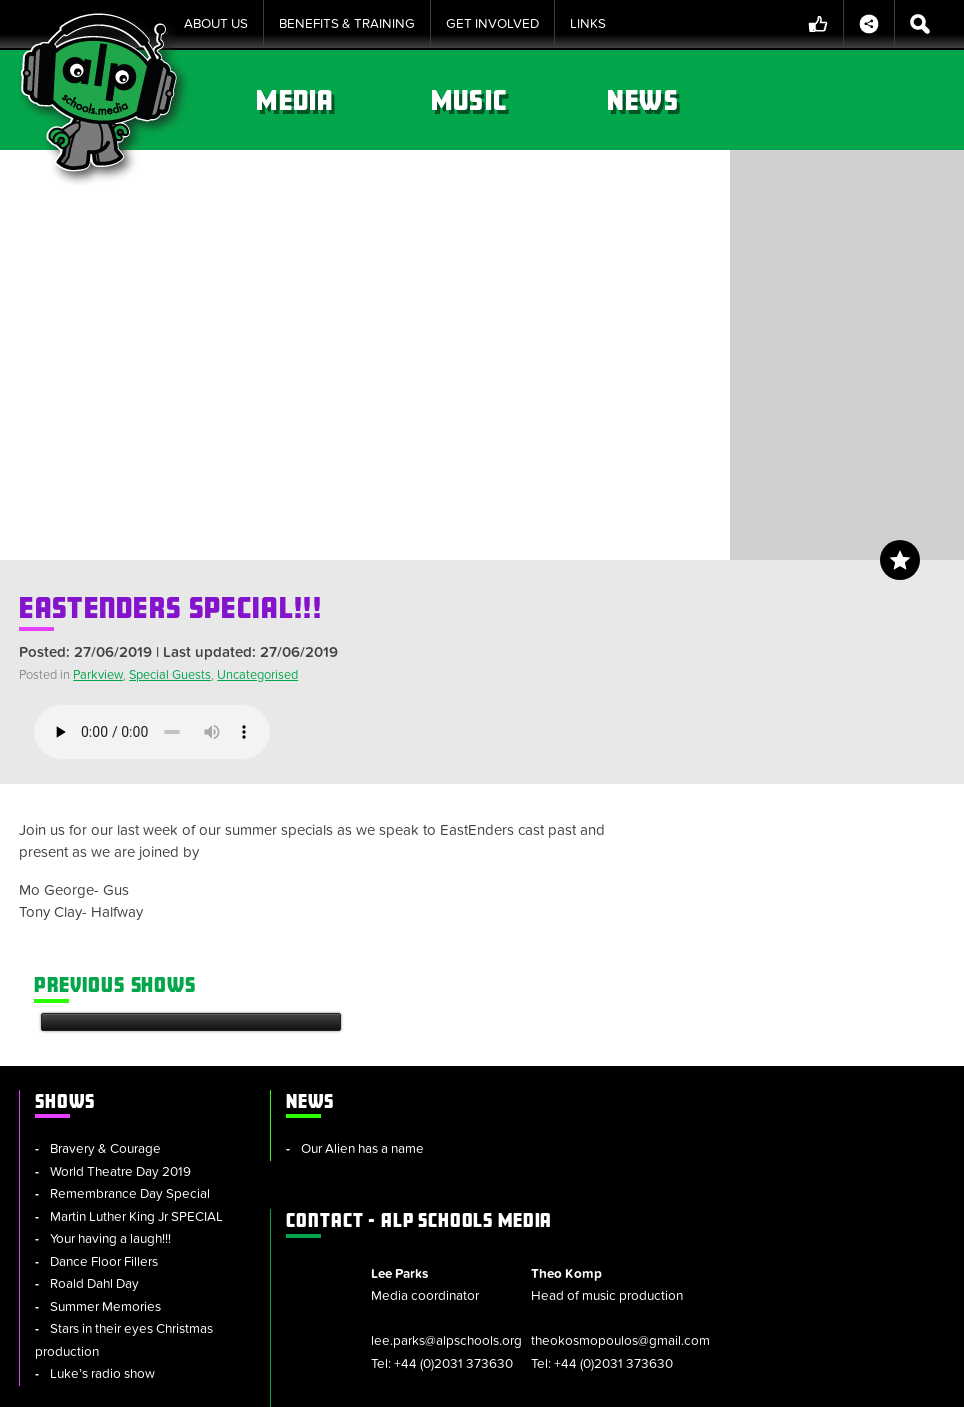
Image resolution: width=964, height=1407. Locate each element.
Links (588, 24)
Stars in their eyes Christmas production (124, 1169)
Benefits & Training (347, 24)
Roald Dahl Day (94, 1113)
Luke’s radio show (102, 1203)
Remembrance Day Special (130, 1023)
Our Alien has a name (346, 978)
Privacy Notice (658, 1381)
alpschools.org (801, 1227)
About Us (216, 24)
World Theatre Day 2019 (120, 1000)
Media (513, 100)
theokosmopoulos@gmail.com (817, 1072)
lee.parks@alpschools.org (655, 1050)
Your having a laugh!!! (110, 1068)
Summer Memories (105, 1135)
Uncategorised (257, 675)
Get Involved (492, 24)
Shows (341, 100)
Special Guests (170, 675)
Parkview (98, 675)
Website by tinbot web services (853, 1381)
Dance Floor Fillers (104, 1090)
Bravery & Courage (105, 978)
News (858, 100)
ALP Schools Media (638, 929)
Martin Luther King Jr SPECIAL (136, 1045)
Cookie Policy (374, 1381)
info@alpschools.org (787, 1272)
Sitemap (278, 1381)
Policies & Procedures (515, 1381)
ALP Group (599, 1174)
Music (686, 100)
